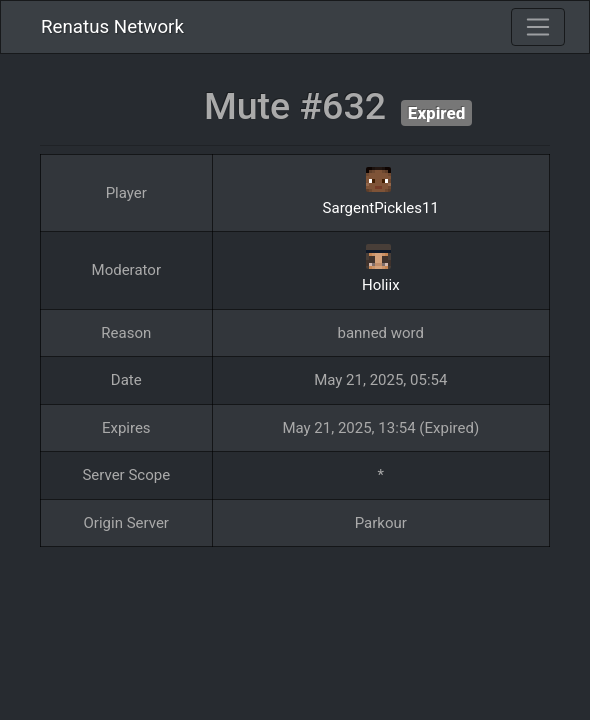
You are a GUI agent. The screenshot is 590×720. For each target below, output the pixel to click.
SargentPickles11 (381, 208)
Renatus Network (112, 27)
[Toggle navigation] (538, 27)
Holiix (381, 285)
